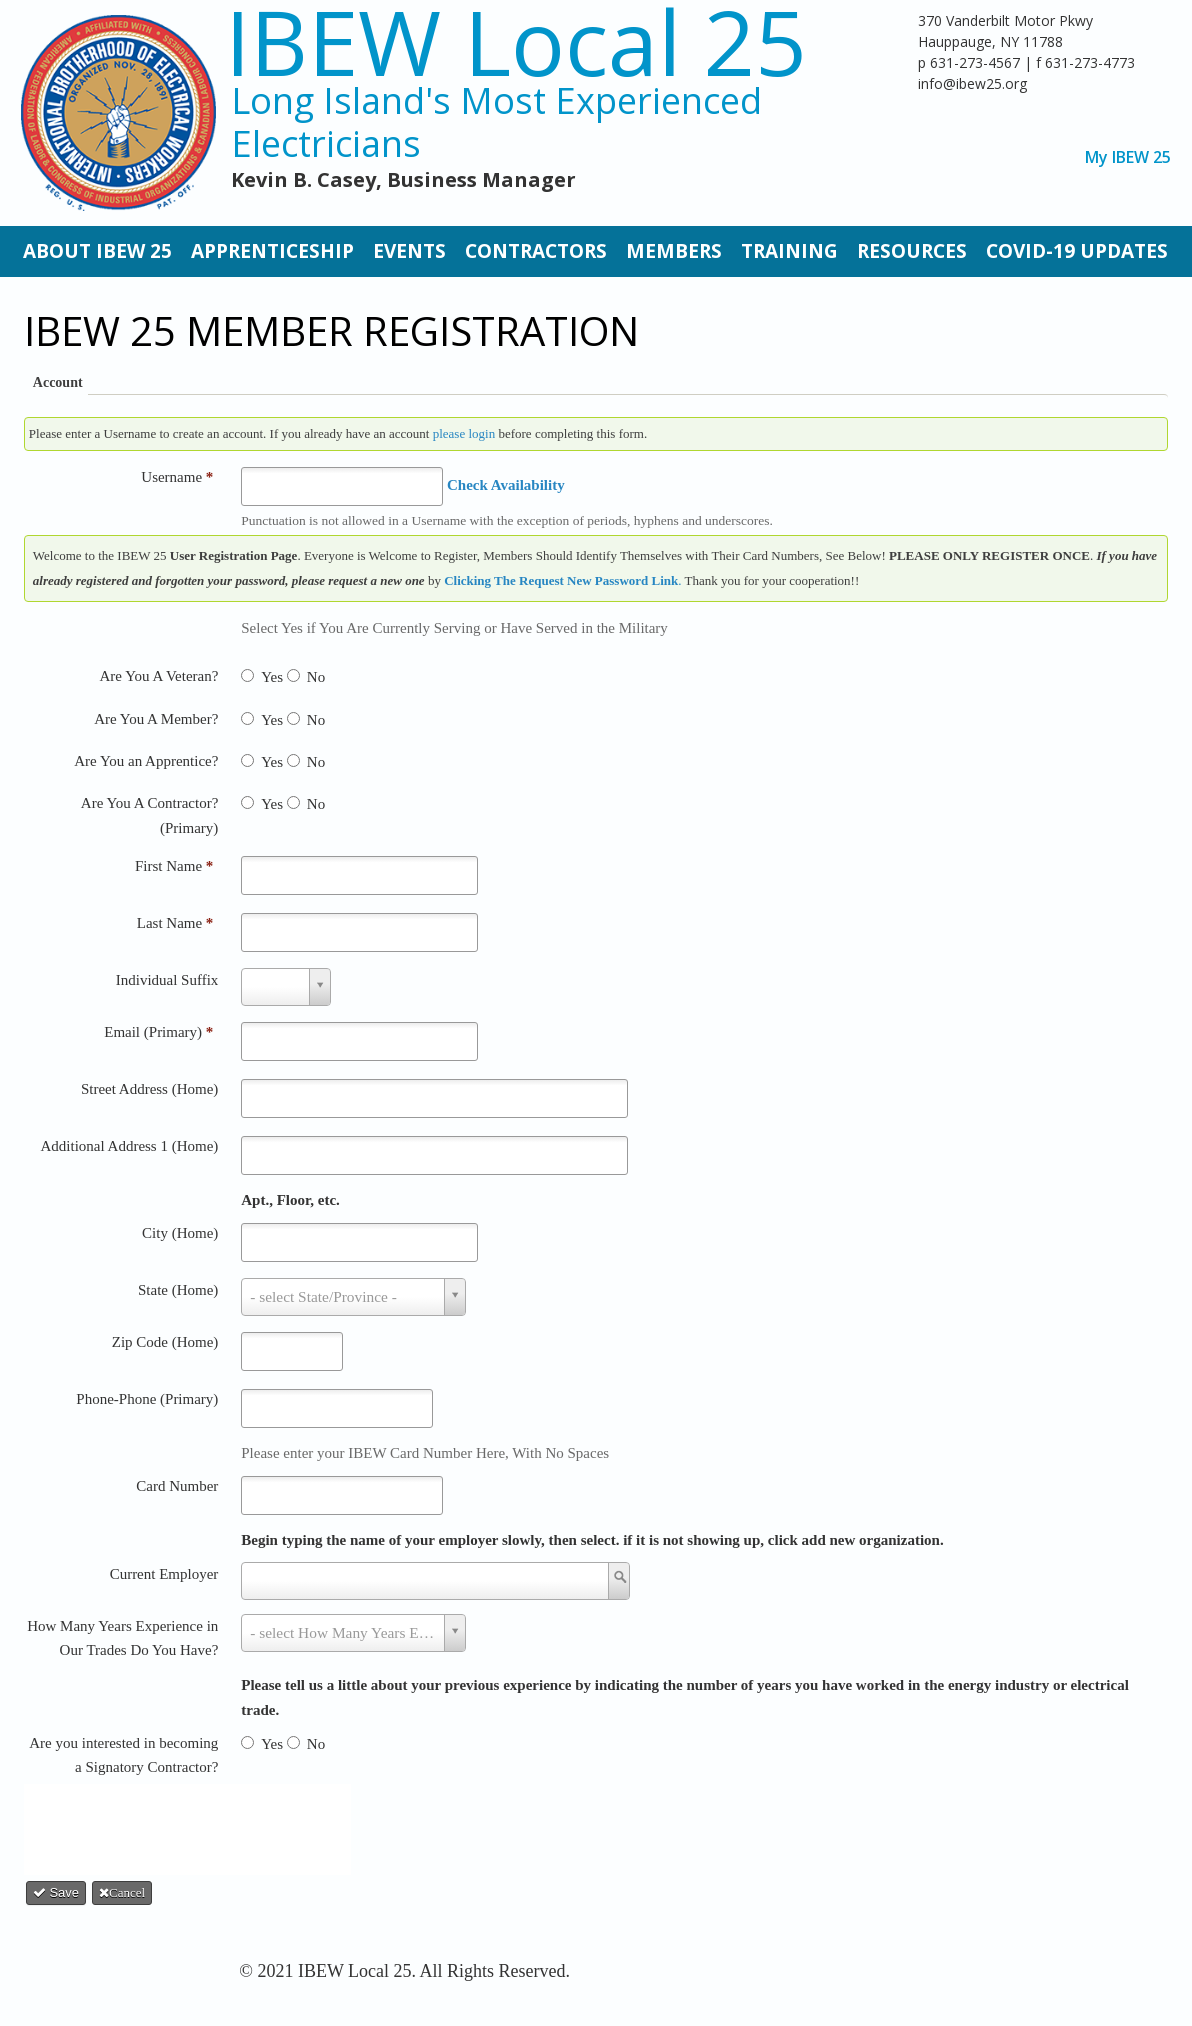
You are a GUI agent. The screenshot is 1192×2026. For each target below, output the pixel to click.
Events (409, 251)
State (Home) (178, 1290)
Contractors (536, 251)
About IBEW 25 (97, 251)
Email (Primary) (158, 1032)
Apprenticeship (272, 251)
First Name (174, 866)
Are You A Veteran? (158, 676)
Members (674, 251)
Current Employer (164, 1574)
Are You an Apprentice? (146, 761)
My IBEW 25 (1128, 157)
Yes (272, 677)
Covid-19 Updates (1077, 251)
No (316, 677)
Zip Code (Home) (165, 1342)
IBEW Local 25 (515, 41)
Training (789, 251)
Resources (912, 251)
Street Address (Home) (149, 1089)
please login (464, 433)
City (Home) (180, 1233)
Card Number (177, 1486)
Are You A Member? (156, 719)
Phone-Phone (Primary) (147, 1399)
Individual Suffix (167, 980)
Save (56, 1892)
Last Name (175, 923)
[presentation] (194, 1825)
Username (177, 477)
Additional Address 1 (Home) (129, 1146)
